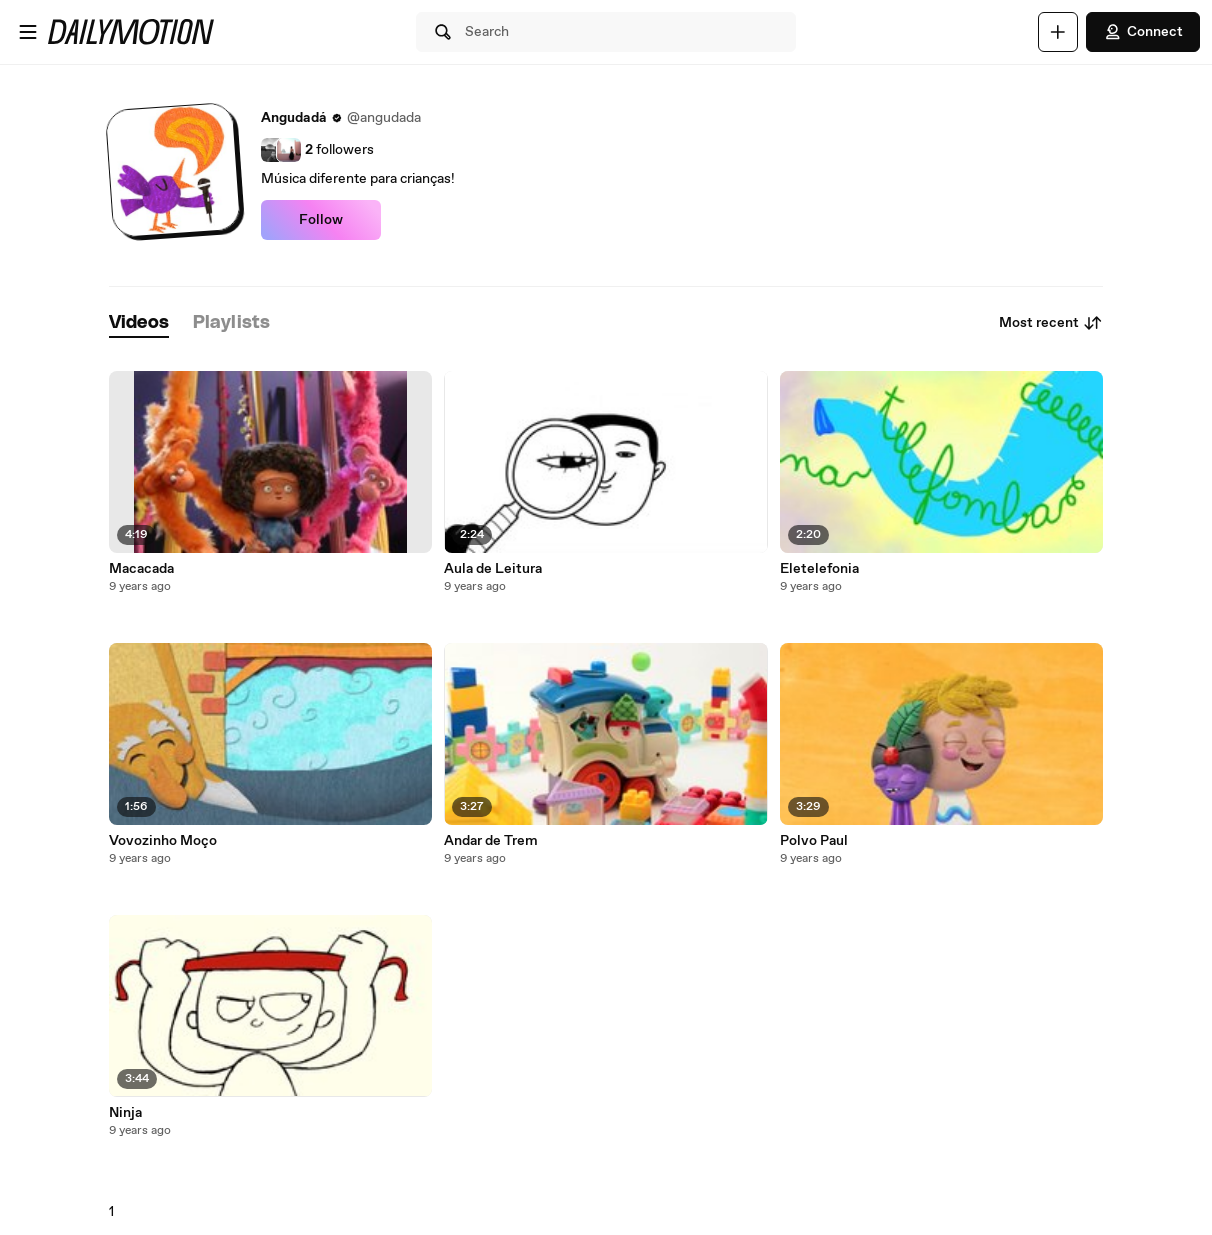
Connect (1143, 32)
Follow (321, 220)
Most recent (1051, 323)
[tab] (139, 323)
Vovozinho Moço (163, 841)
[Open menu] (28, 32)
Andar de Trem (491, 841)
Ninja (125, 1113)
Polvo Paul (814, 841)
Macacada (141, 569)
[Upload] (1058, 32)
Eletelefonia (819, 569)
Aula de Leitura (493, 569)
